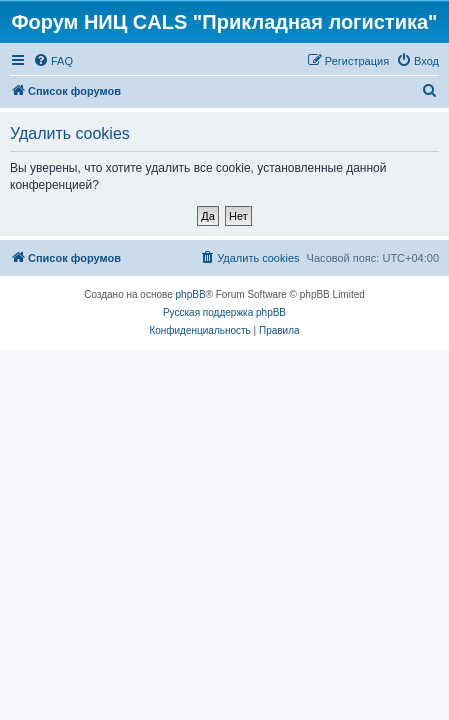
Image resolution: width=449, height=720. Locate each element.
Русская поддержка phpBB (224, 312)
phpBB (191, 294)
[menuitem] (53, 61)
